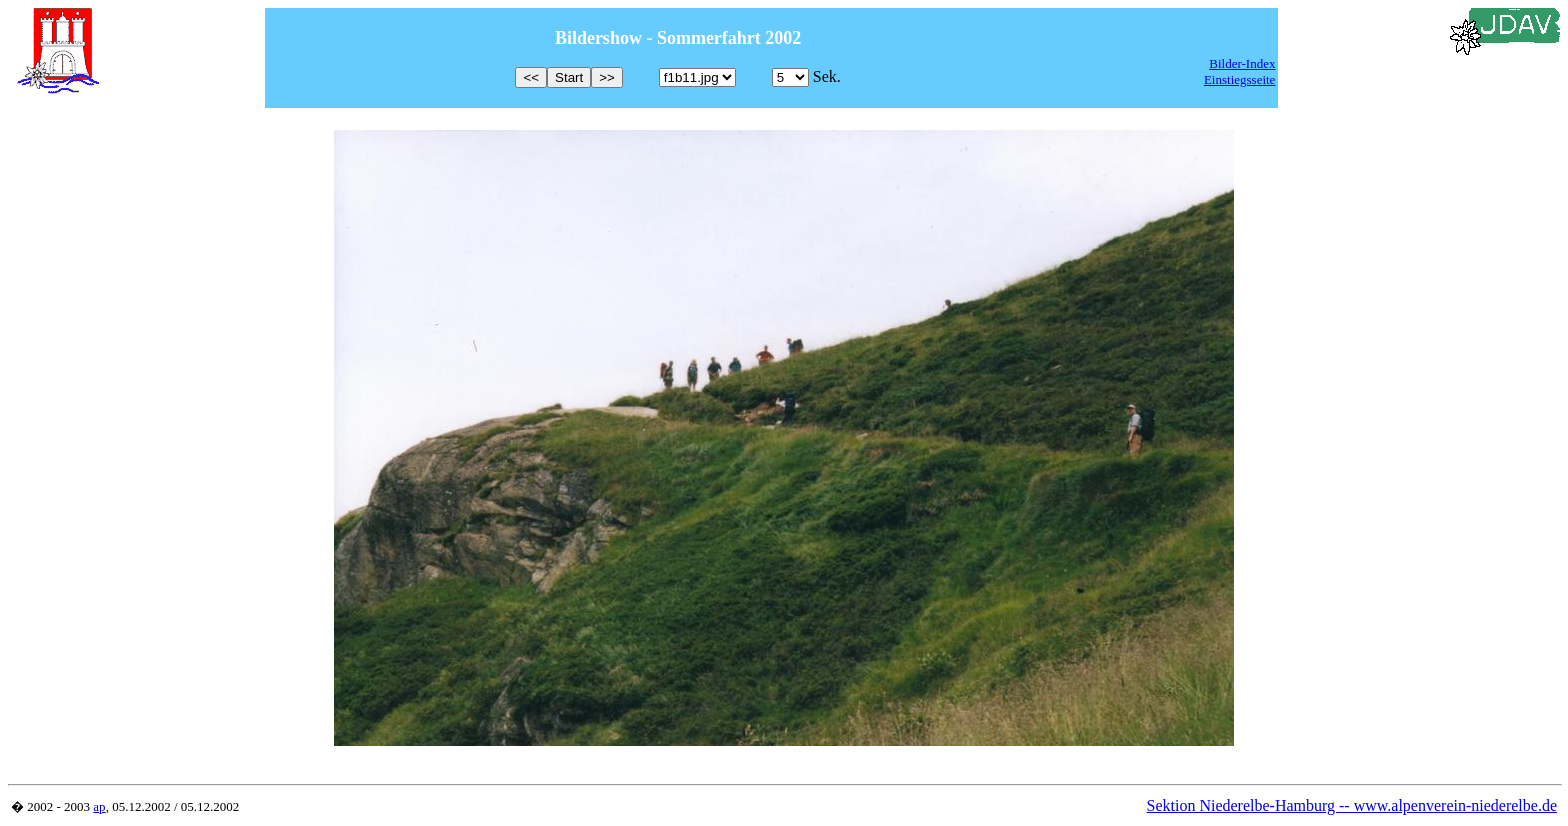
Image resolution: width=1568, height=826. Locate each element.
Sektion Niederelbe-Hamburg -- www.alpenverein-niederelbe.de (1352, 805)
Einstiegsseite (1240, 79)
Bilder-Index (1242, 63)
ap (99, 806)
